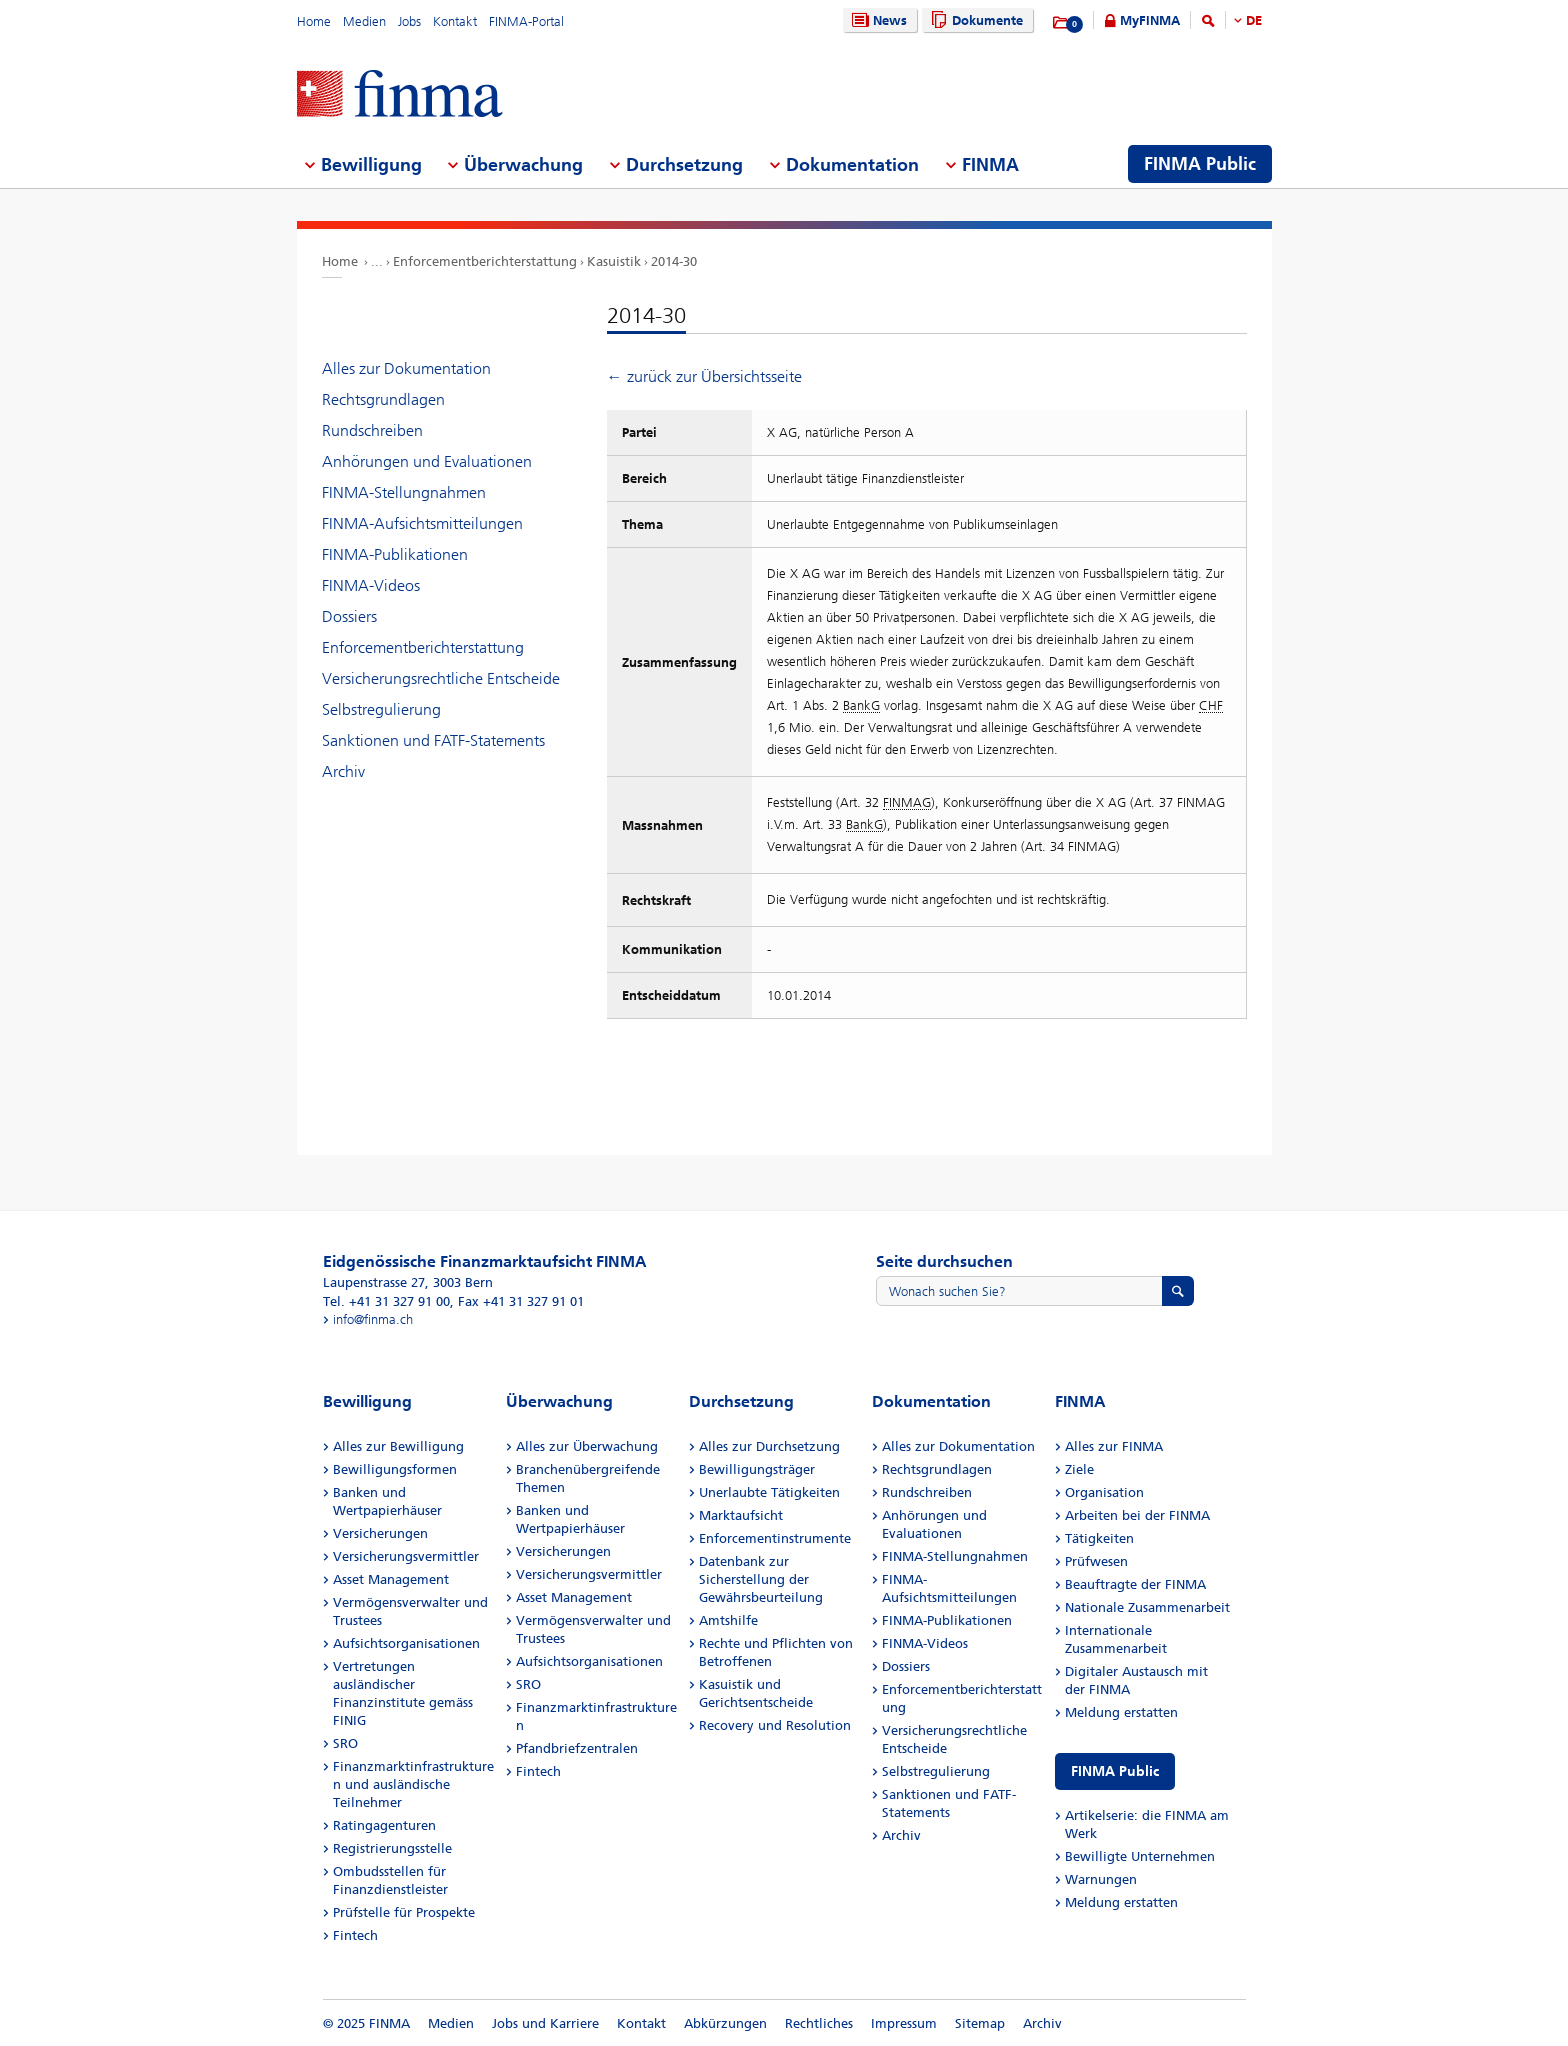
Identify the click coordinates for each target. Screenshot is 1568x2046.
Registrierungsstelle (392, 1848)
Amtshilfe (728, 1620)
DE (1254, 20)
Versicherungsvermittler (406, 1556)
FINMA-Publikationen (395, 554)
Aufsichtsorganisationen (406, 1643)
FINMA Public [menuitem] (1200, 164)
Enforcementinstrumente (775, 1538)
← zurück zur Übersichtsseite (704, 376)
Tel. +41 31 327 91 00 (386, 1301)
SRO (345, 1743)
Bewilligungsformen (395, 1469)
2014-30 (674, 261)
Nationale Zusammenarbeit (1147, 1607)
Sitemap (980, 2023)
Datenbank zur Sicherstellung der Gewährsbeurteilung (761, 1579)
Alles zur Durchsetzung (769, 1446)
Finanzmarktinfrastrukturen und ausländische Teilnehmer (413, 1784)
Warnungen (1101, 1879)
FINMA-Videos (371, 585)
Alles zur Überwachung (587, 1446)
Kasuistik (614, 261)
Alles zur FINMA (1114, 1446)
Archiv (343, 771)
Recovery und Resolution (775, 1725)
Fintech (355, 1935)
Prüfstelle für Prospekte (404, 1912)
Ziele (1079, 1469)
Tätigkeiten (1099, 1538)
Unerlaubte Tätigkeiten (769, 1492)
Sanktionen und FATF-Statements (433, 740)
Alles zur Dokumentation (406, 368)
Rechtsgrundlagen (383, 399)
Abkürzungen (725, 2023)
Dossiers (349, 616)
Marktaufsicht (741, 1515)
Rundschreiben (372, 430)
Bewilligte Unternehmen (1140, 1856)
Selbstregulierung (381, 709)
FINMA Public (1115, 1771)
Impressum (904, 2023)
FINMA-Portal (526, 21)
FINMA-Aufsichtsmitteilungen (422, 523)
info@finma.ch (373, 1319)
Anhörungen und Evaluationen (427, 461)
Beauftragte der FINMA (1135, 1584)
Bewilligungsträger (757, 1469)
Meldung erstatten (1121, 1712)
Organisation (1104, 1492)
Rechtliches (819, 2023)
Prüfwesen (1096, 1561)
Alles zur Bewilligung (398, 1446)
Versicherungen (380, 1533)
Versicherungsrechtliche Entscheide (441, 678)
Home (314, 21)
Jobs (409, 21)
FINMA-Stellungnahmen (404, 492)
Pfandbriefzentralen (577, 1748)
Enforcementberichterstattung (485, 261)
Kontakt (455, 21)
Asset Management (391, 1579)
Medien (364, 21)
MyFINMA (1150, 20)
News (877, 20)
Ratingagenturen (384, 1825)
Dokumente (974, 20)
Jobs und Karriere (545, 2023)
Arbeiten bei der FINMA (1137, 1515)
